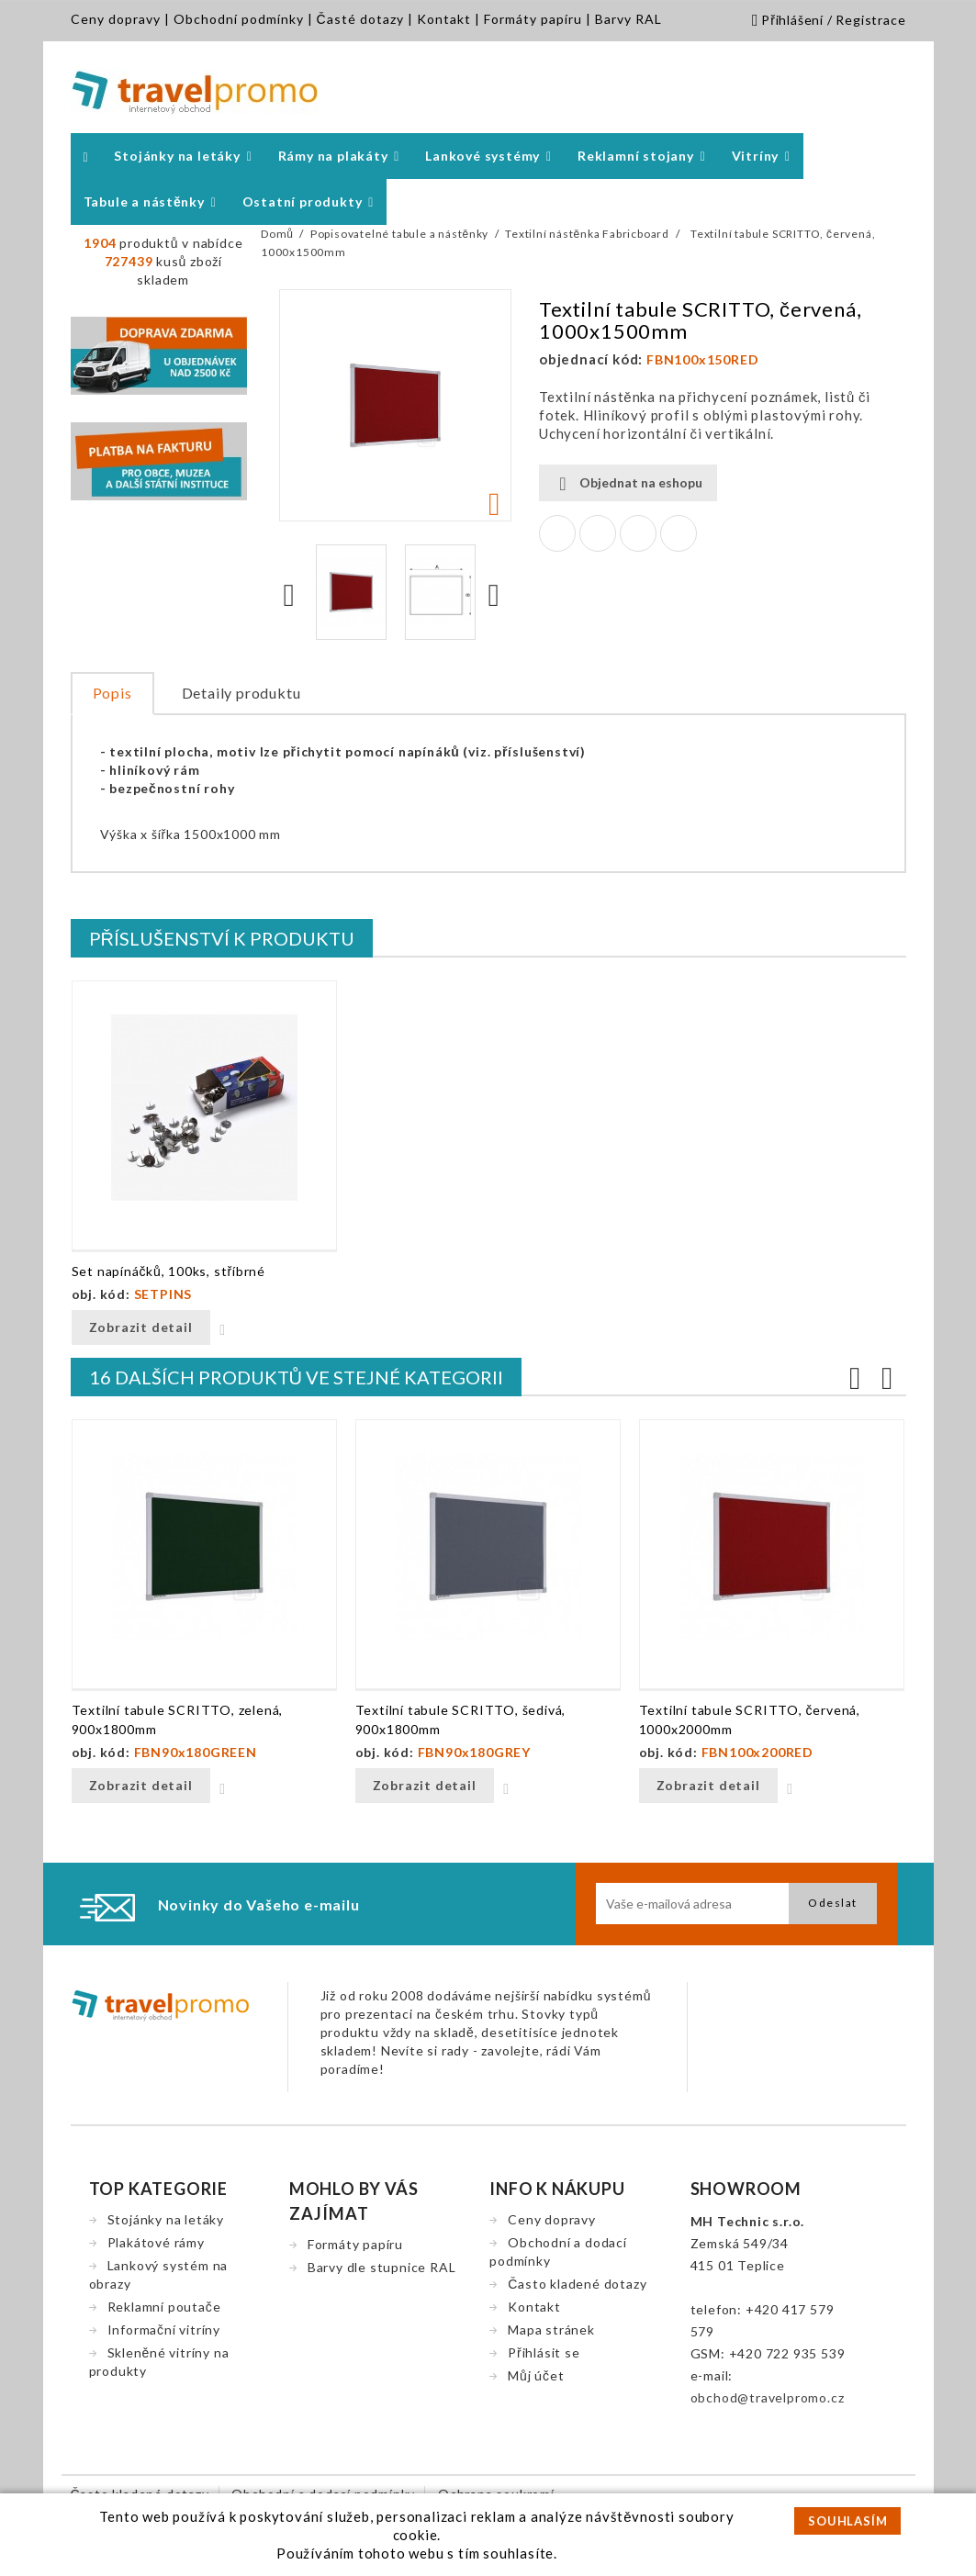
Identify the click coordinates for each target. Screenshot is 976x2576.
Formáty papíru (533, 19)
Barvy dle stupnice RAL (382, 2267)
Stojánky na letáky (165, 2219)
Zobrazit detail (141, 1327)
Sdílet (557, 533)
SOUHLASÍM (847, 2521)
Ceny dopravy (116, 19)
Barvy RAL (628, 19)
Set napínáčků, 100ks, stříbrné (168, 1271)
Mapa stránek (551, 2329)
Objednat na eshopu (628, 483)
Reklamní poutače (164, 2306)
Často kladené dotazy (577, 2283)
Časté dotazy (360, 19)
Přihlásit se (543, 2352)
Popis (112, 692)
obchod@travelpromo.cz (767, 2397)
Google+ (638, 533)
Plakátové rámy (156, 2242)
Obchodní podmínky (239, 19)
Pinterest (678, 533)
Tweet (597, 533)
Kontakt (444, 19)
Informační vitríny (163, 2329)
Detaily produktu (241, 692)
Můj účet (536, 2375)
